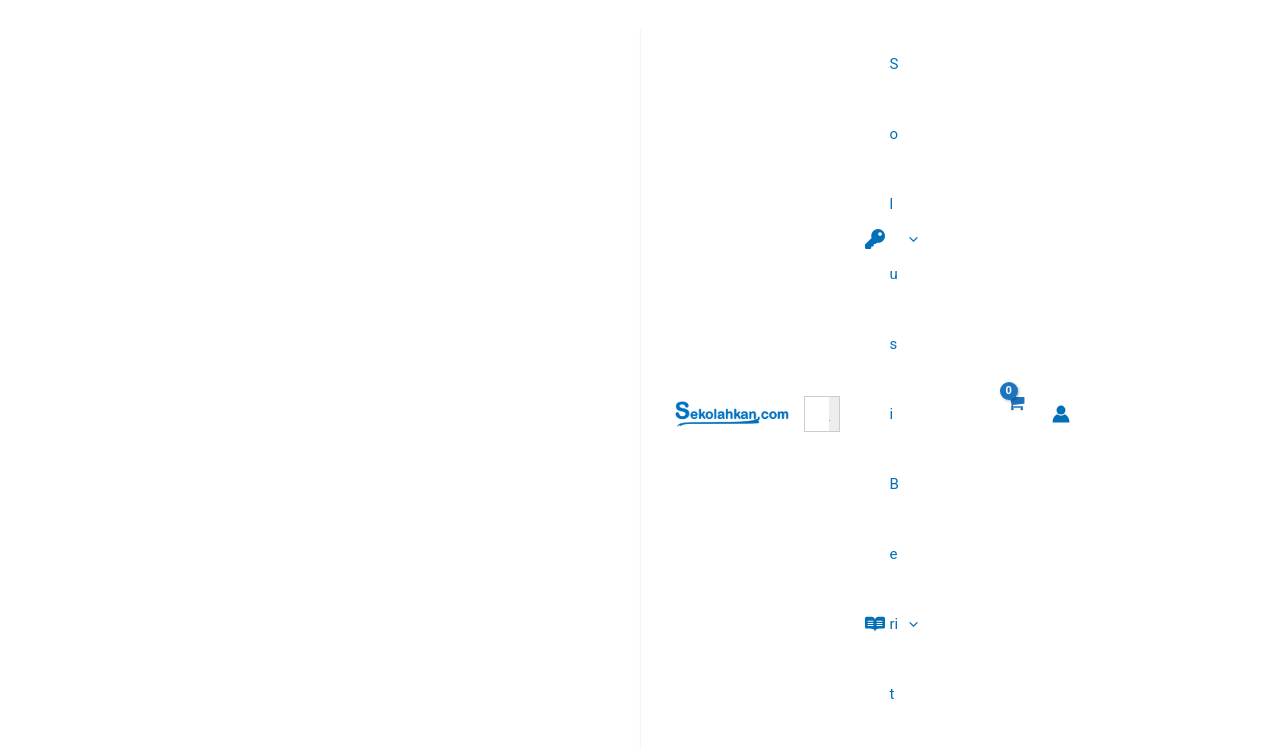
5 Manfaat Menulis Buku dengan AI (991, 562)
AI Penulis (488, 562)
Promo (477, 618)
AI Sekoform (496, 506)
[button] (885, 35)
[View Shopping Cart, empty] (1189, 35)
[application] (920, 35)
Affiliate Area (497, 590)
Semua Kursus (503, 646)
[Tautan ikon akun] (1236, 35)
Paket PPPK (494, 534)
